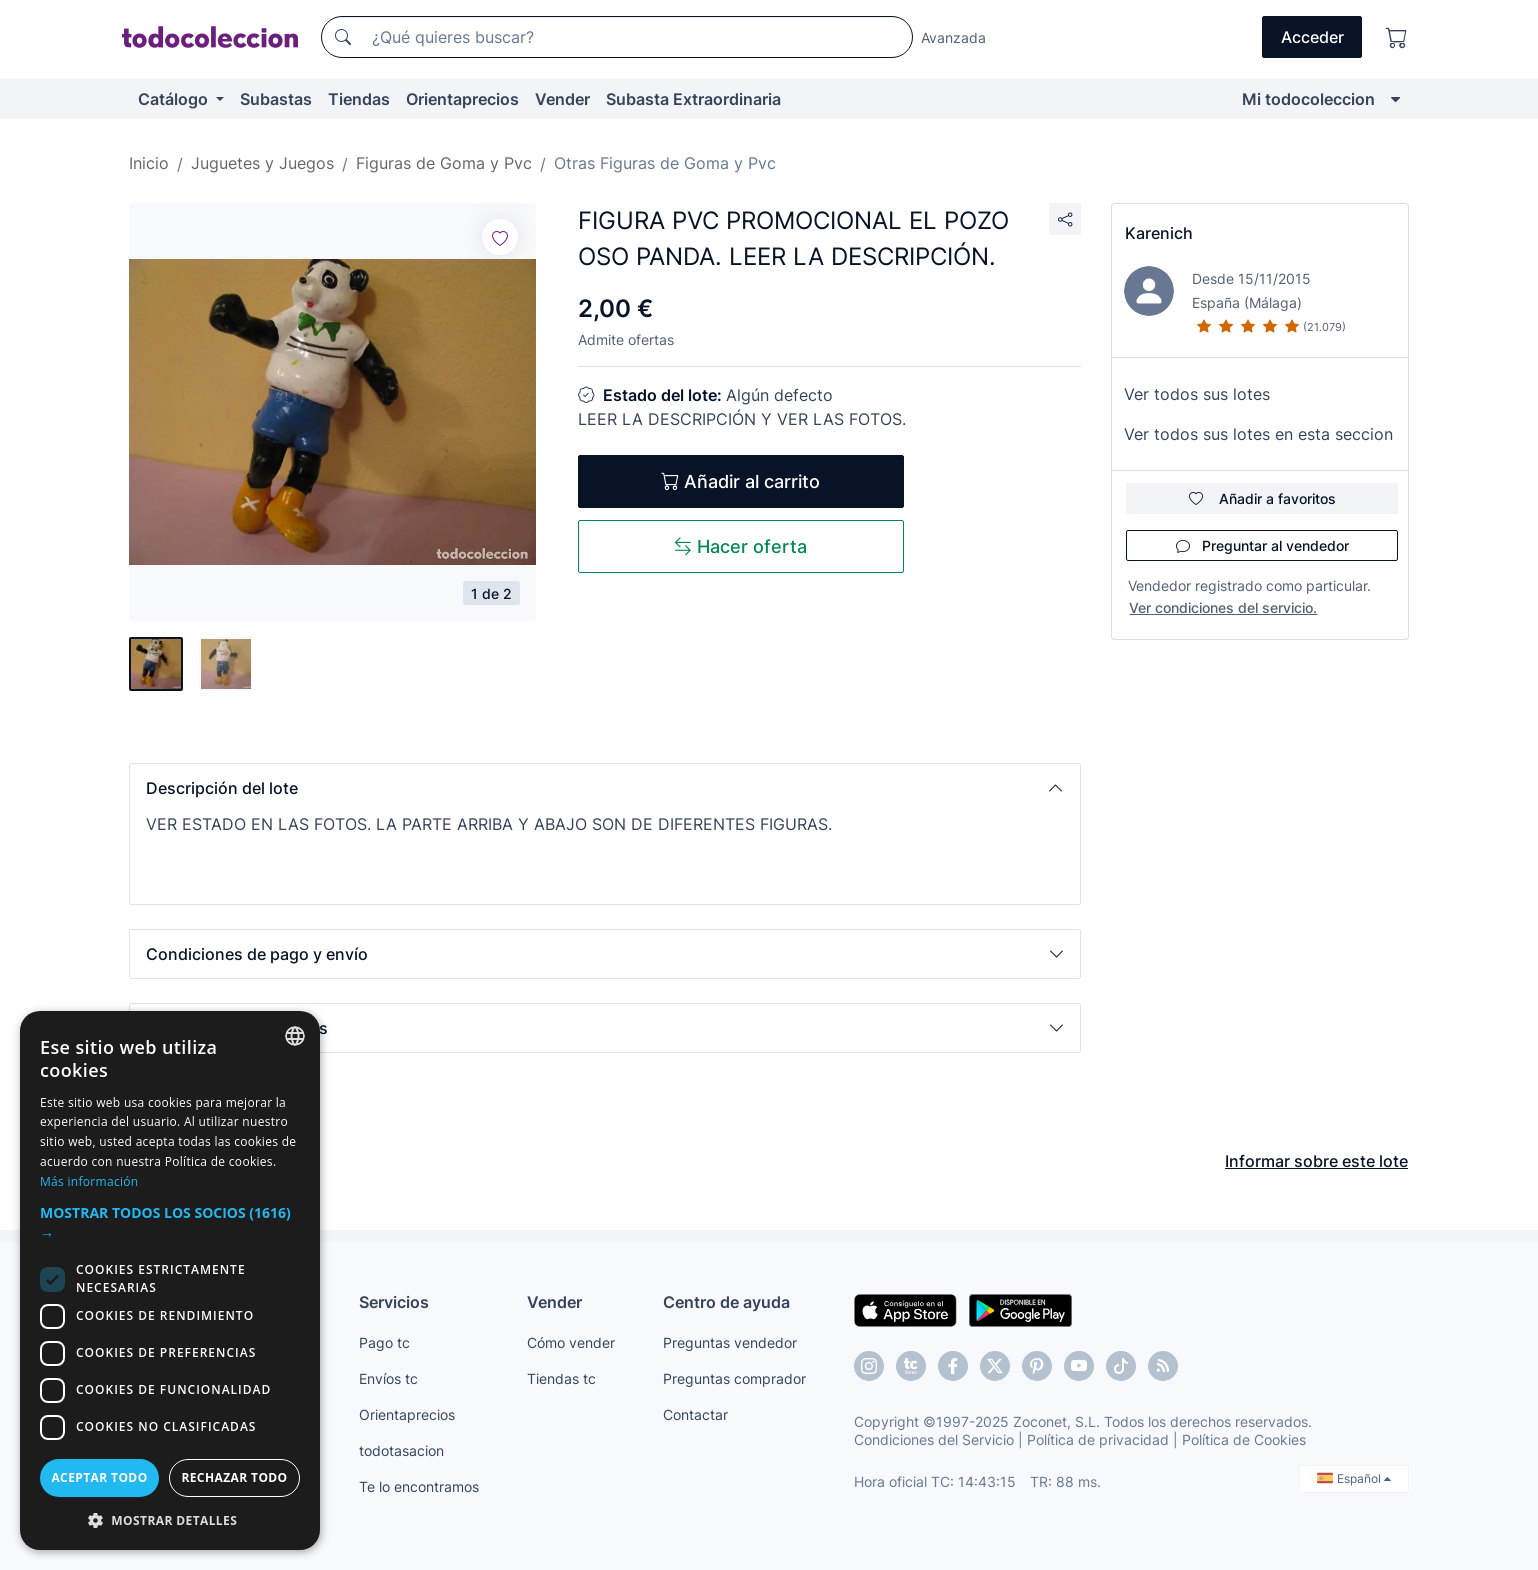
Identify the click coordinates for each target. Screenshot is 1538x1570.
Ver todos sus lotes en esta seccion (1258, 434)
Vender (562, 99)
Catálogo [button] (175, 99)
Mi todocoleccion (1308, 99)
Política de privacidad (1098, 1439)
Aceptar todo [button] (99, 1477)
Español (1354, 1478)
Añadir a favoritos (1262, 498)
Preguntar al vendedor (1262, 545)
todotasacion (401, 1450)
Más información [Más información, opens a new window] (89, 1181)
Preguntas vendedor (730, 1342)
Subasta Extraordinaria (693, 99)
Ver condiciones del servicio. (1223, 607)
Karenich (1159, 233)
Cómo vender (571, 1342)
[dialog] (170, 1280)
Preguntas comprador (734, 1378)
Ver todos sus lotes (1197, 394)
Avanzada (953, 37)
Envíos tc (388, 1378)
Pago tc (384, 1342)
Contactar (695, 1414)
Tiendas (359, 99)
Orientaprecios (462, 99)
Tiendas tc (561, 1378)
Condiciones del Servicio (934, 1439)
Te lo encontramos (419, 1486)
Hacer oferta (740, 546)
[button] (605, 788)
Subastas (276, 99)
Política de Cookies (1244, 1439)
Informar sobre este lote (1316, 1161)
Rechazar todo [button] (234, 1477)
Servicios (394, 1302)
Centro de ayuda (726, 1302)
